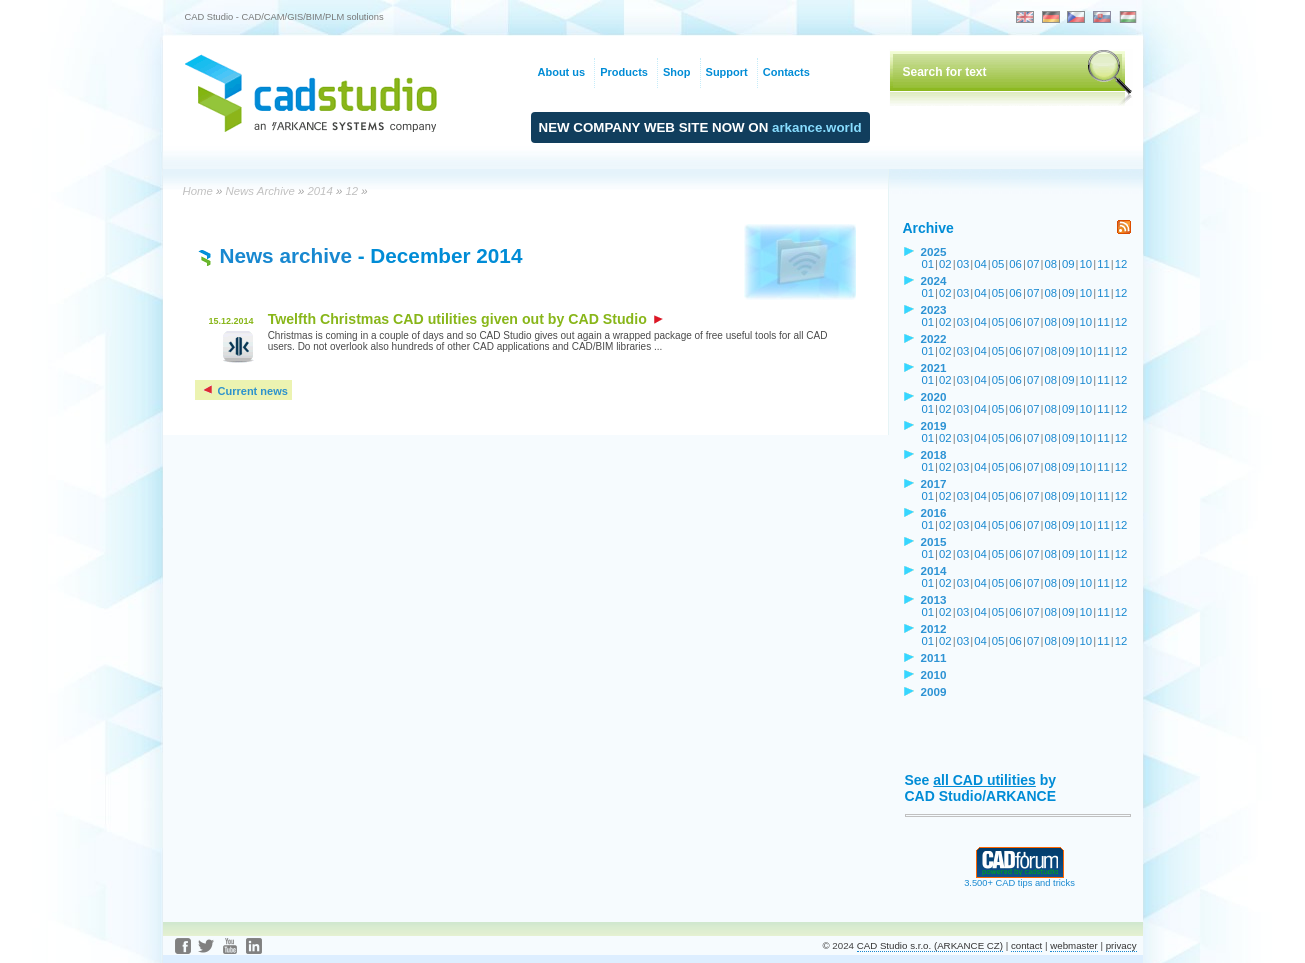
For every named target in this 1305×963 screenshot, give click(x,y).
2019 (934, 425)
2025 (934, 251)
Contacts (786, 72)
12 (351, 191)
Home (198, 191)
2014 (319, 191)
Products (624, 72)
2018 (934, 454)
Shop (677, 72)
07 (1033, 264)
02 (945, 264)
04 (980, 264)
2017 (934, 483)
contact (1026, 945)
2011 (934, 657)
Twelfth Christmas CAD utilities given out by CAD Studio (465, 319)
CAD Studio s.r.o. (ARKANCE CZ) (930, 945)
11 (1103, 264)
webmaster (1074, 945)
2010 (934, 674)
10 (1086, 264)
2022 (934, 338)
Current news (244, 391)
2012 (934, 628)
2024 (934, 280)
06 (1015, 264)
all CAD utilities (984, 780)
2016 (934, 512)
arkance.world (817, 127)
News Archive (260, 191)
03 (963, 264)
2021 (934, 367)
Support (727, 72)
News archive (286, 255)
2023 (934, 309)
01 (928, 264)
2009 (934, 691)
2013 (934, 599)
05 (998, 264)
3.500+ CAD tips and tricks (1019, 879)
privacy (1121, 945)
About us (562, 72)
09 (1068, 264)
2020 (934, 396)
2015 (934, 541)
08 (1050, 264)
